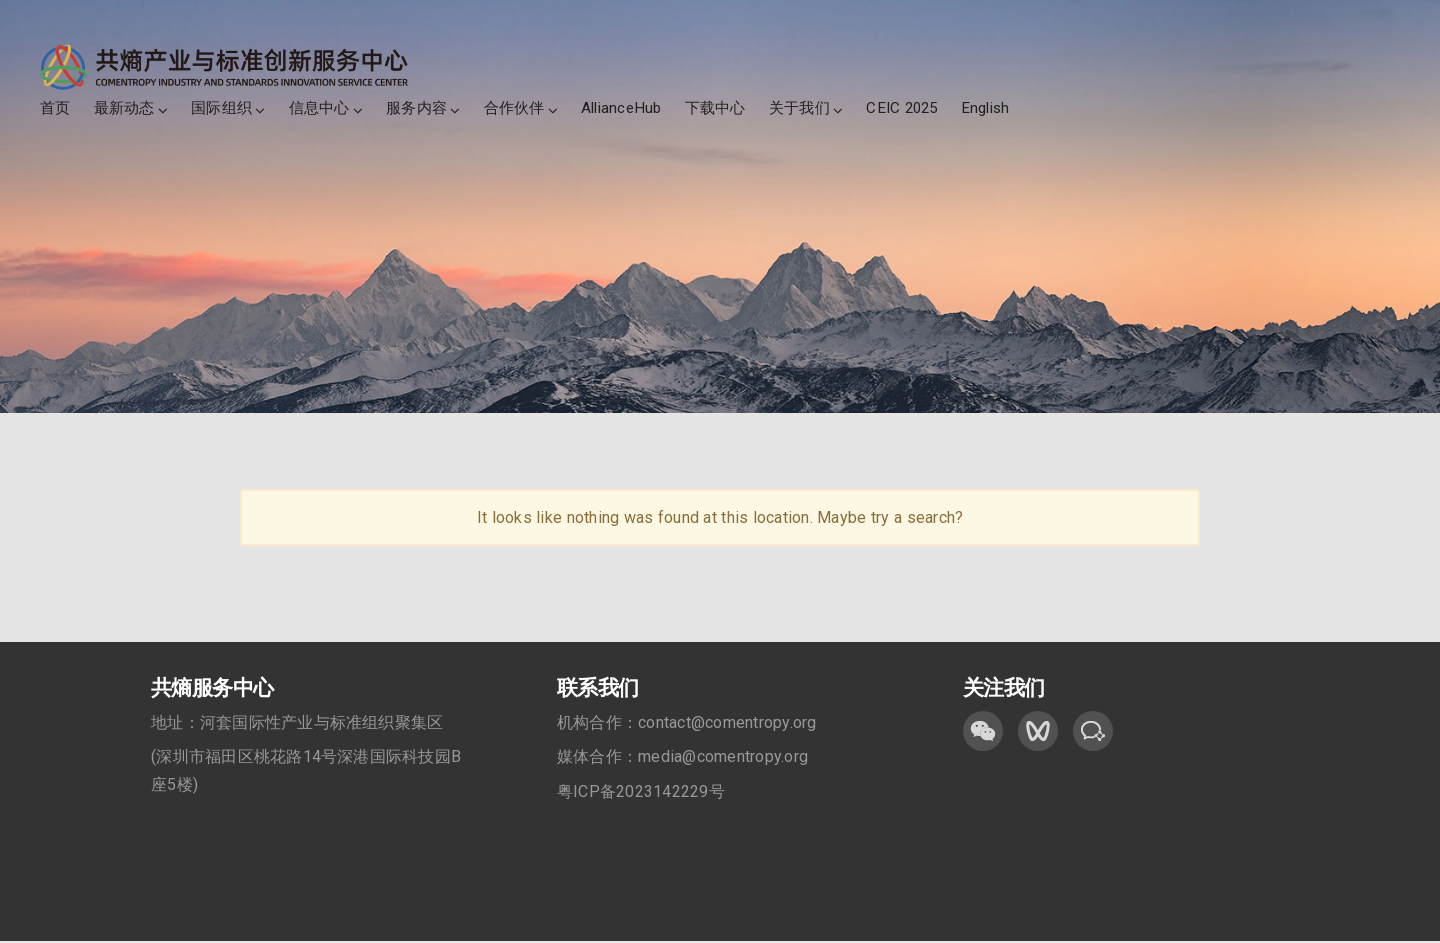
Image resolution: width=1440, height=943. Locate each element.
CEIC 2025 (901, 108)
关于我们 (799, 108)
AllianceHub (621, 108)
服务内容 (416, 108)
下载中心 (715, 108)
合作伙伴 (514, 108)
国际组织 (221, 108)
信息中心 (319, 108)
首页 (55, 108)
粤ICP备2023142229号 (641, 792)
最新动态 (124, 108)
